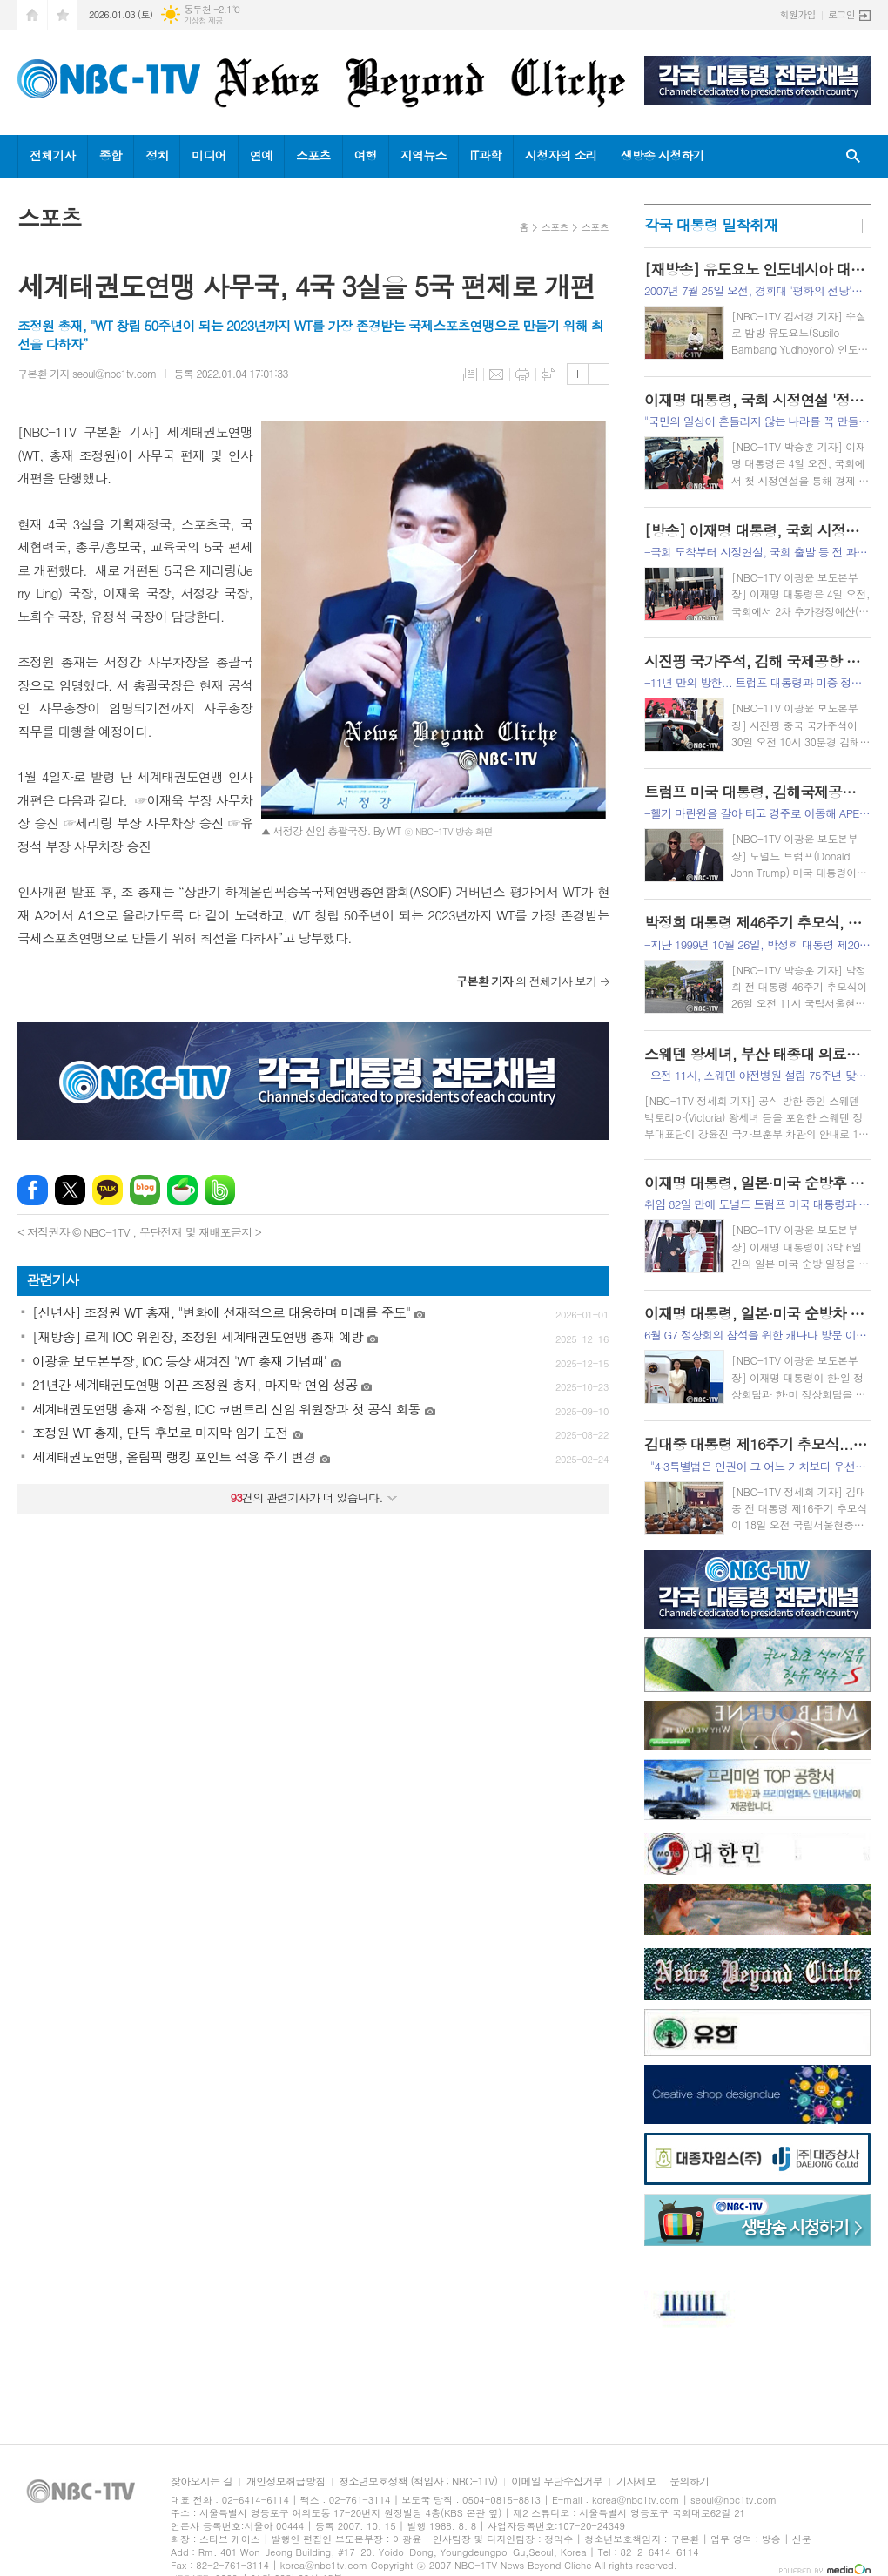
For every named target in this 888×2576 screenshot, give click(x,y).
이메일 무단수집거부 (556, 2481)
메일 (496, 374)
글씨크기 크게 (578, 374)
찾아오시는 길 (201, 2481)
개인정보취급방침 (285, 2481)
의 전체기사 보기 (526, 981)
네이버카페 (182, 1190)
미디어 (208, 155)
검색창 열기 (853, 156)
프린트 (522, 374)
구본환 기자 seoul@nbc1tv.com (87, 373)
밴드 (220, 1190)
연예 (261, 155)
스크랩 (548, 374)
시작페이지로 (32, 15)
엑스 (70, 1190)
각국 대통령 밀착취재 (710, 224)
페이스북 (32, 1190)
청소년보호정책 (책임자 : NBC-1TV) (418, 2481)
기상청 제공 (203, 20)
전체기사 (53, 155)
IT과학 (485, 155)
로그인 (841, 14)
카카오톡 (107, 1190)
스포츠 (313, 155)
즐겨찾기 (62, 15)
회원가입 (798, 14)
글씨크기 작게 (598, 374)
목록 (470, 374)
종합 (110, 155)
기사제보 (636, 2481)
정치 (156, 155)
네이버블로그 (145, 1190)
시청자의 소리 (561, 155)
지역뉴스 (423, 155)
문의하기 (689, 2481)
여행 (365, 155)
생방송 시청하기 (662, 155)
